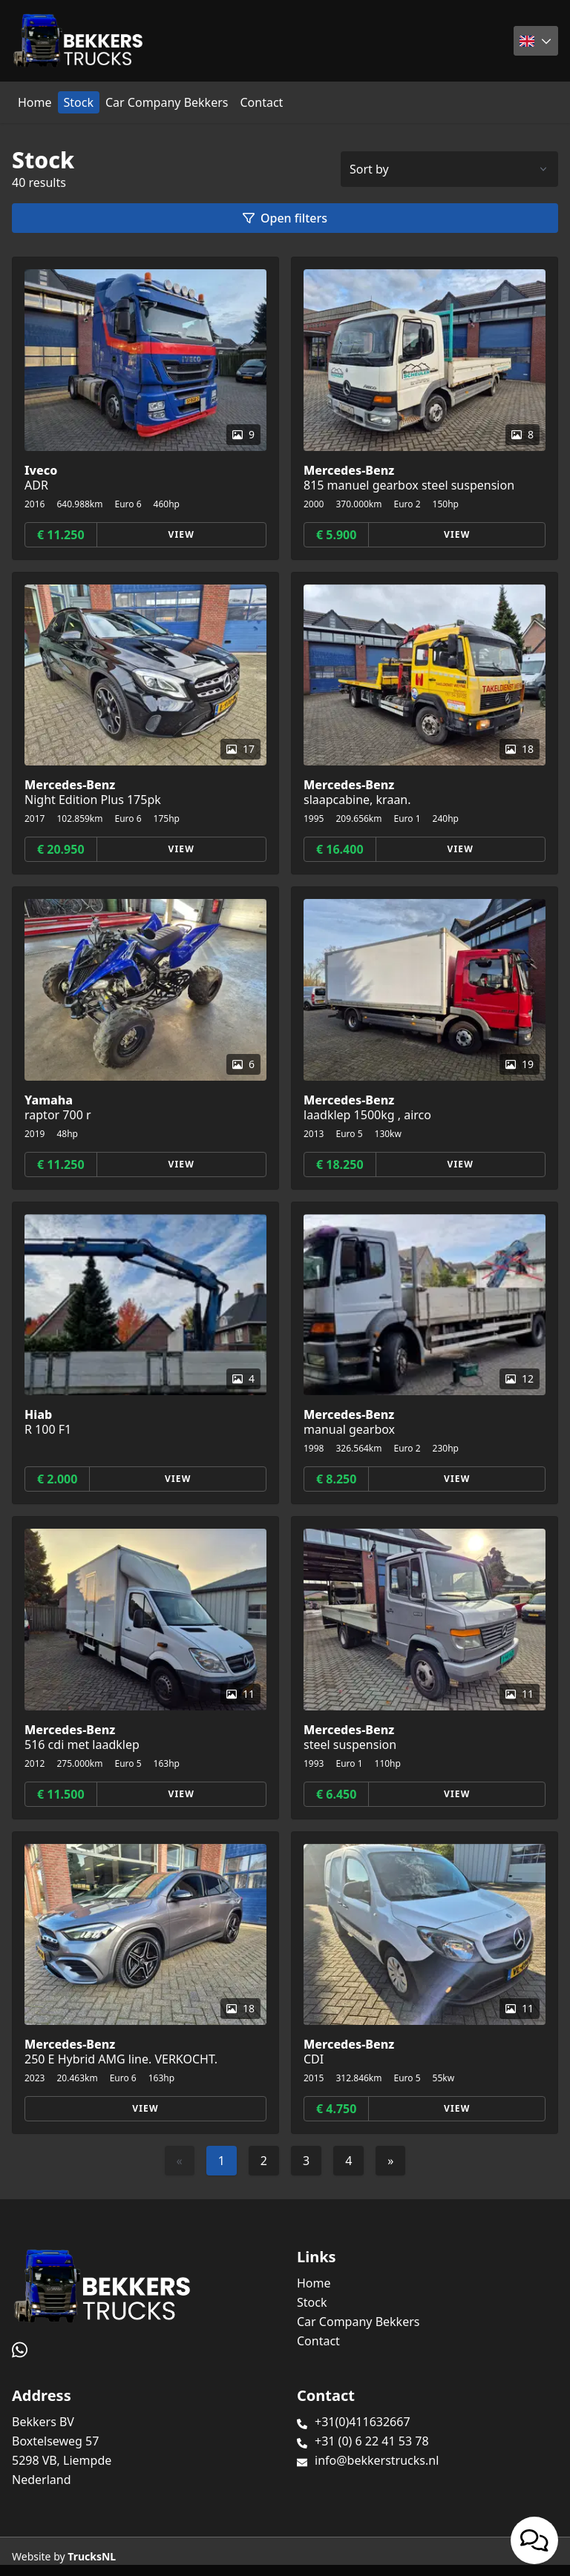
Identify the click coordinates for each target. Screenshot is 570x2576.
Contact (261, 102)
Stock (79, 102)
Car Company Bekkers (166, 102)
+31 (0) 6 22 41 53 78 (372, 2441)
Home (35, 102)
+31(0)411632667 (362, 2422)
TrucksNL (92, 2556)
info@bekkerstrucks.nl (377, 2460)
